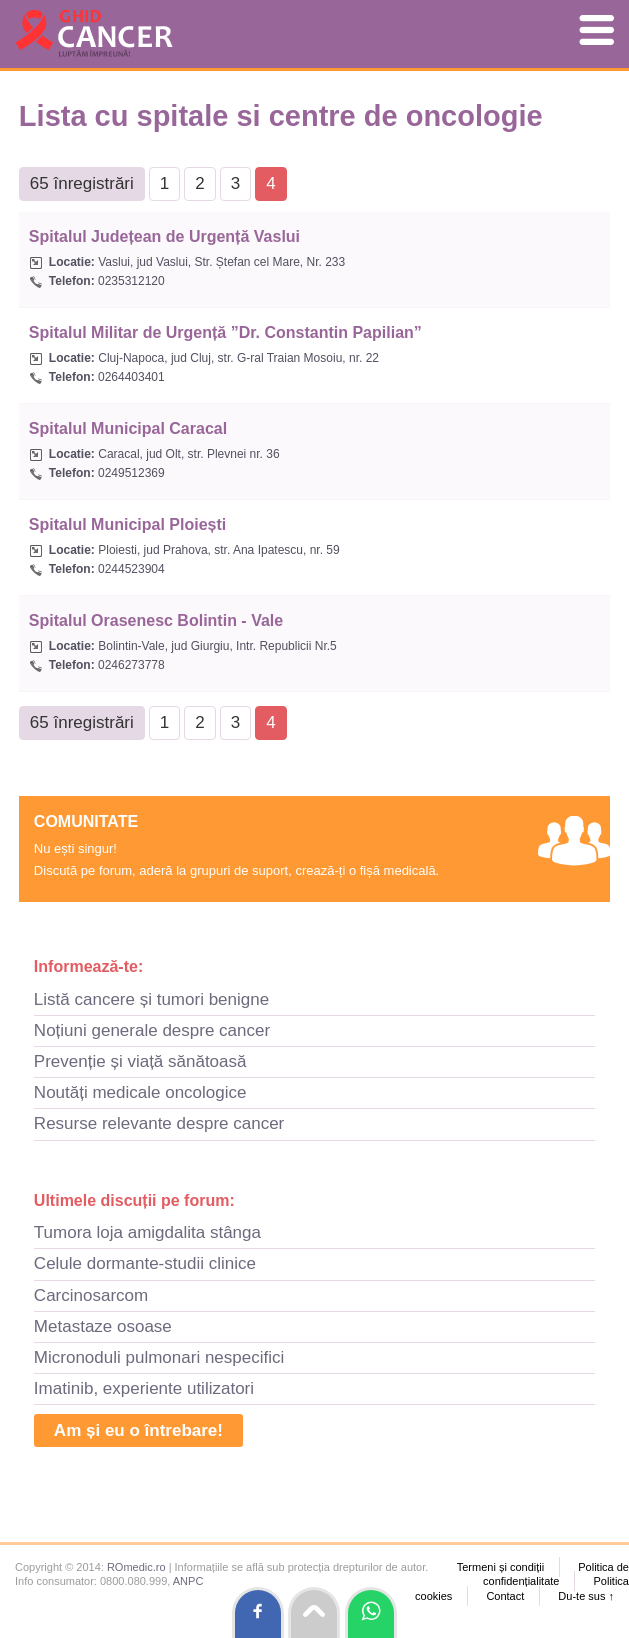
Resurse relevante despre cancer (159, 1123)
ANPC (188, 1581)
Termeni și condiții (500, 1567)
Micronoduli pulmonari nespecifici (159, 1357)
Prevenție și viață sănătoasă (140, 1061)
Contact (505, 1596)
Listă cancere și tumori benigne (151, 999)
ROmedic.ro (136, 1567)
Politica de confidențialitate (556, 1574)
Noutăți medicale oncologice (140, 1092)
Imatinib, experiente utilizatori (144, 1388)
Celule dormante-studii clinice (145, 1263)
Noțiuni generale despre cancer (152, 1030)
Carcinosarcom (91, 1295)
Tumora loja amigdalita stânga (147, 1232)
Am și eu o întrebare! (138, 1430)
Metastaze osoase (103, 1326)
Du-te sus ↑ (586, 1596)
